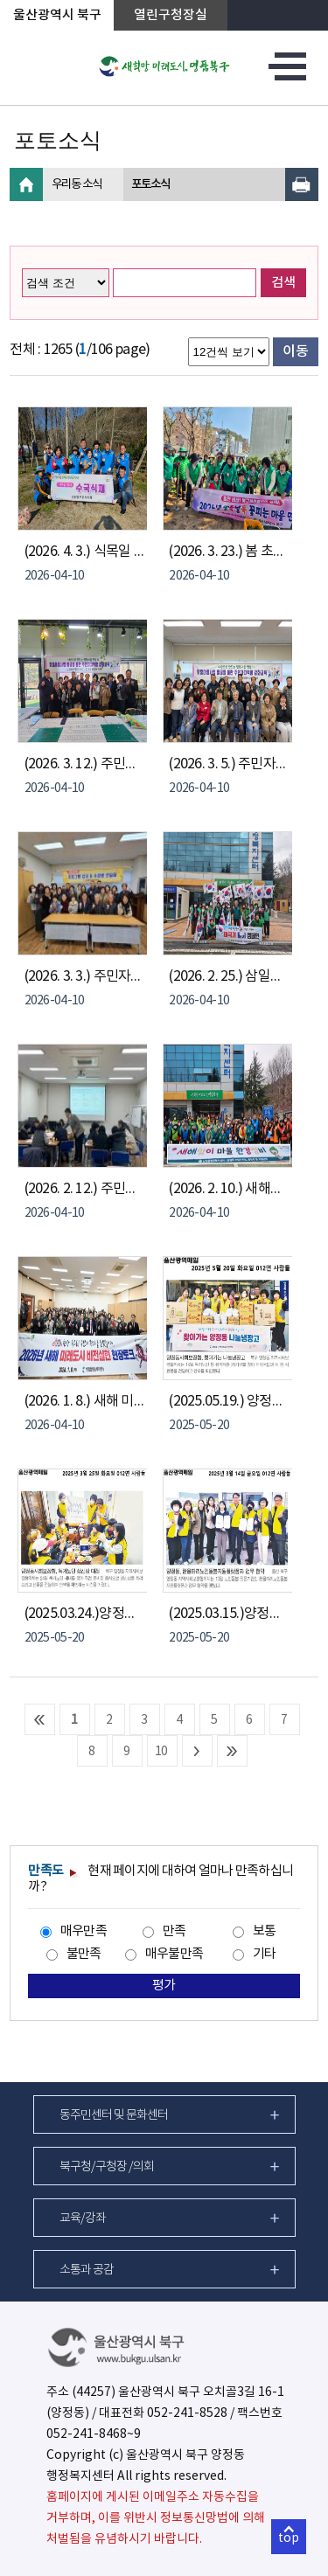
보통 (264, 1931)
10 (161, 1752)
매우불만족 (174, 1954)
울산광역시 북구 (57, 15)
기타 (264, 1954)
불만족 (83, 1954)
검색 (283, 282)
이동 (295, 351)
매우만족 (83, 1931)
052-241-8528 (187, 2413)
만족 (174, 1931)
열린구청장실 (170, 15)
